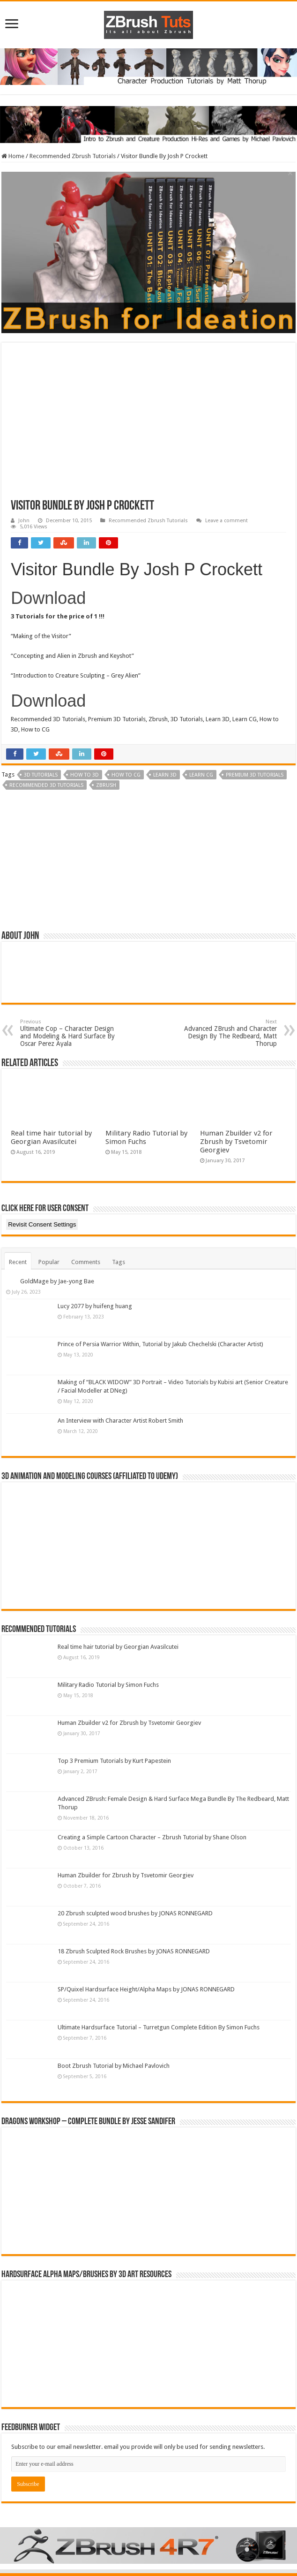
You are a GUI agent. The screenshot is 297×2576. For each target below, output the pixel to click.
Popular (48, 1261)
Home (12, 156)
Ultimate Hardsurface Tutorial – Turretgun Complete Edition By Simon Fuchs (159, 2027)
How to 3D (84, 775)
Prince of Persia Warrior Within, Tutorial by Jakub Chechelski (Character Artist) (160, 1344)
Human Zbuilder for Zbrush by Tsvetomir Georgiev (125, 1875)
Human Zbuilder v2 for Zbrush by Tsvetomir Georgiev (236, 1141)
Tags (118, 1261)
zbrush (106, 785)
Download (48, 598)
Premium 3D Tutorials (254, 775)
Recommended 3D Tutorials (46, 785)
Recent (18, 1261)
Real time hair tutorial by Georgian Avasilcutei (51, 1137)
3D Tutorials (41, 775)
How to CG (126, 775)
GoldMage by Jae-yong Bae (57, 1281)
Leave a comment (226, 521)
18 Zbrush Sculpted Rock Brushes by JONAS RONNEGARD (134, 1951)
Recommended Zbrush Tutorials (73, 156)
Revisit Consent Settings (42, 1224)
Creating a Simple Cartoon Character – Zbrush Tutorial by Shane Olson (152, 1837)
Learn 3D (165, 775)
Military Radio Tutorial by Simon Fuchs (108, 1684)
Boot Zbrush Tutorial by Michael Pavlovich (114, 2065)
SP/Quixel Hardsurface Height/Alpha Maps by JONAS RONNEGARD (146, 1989)
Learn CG (201, 775)
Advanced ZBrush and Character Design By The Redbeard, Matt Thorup (229, 1033)
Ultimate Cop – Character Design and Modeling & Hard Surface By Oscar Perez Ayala (68, 1033)
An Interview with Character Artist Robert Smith (120, 1420)
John (24, 521)
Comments (85, 1261)
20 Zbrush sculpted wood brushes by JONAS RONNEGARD (135, 1913)
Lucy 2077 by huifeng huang (95, 1306)
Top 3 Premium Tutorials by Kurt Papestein (114, 1760)
